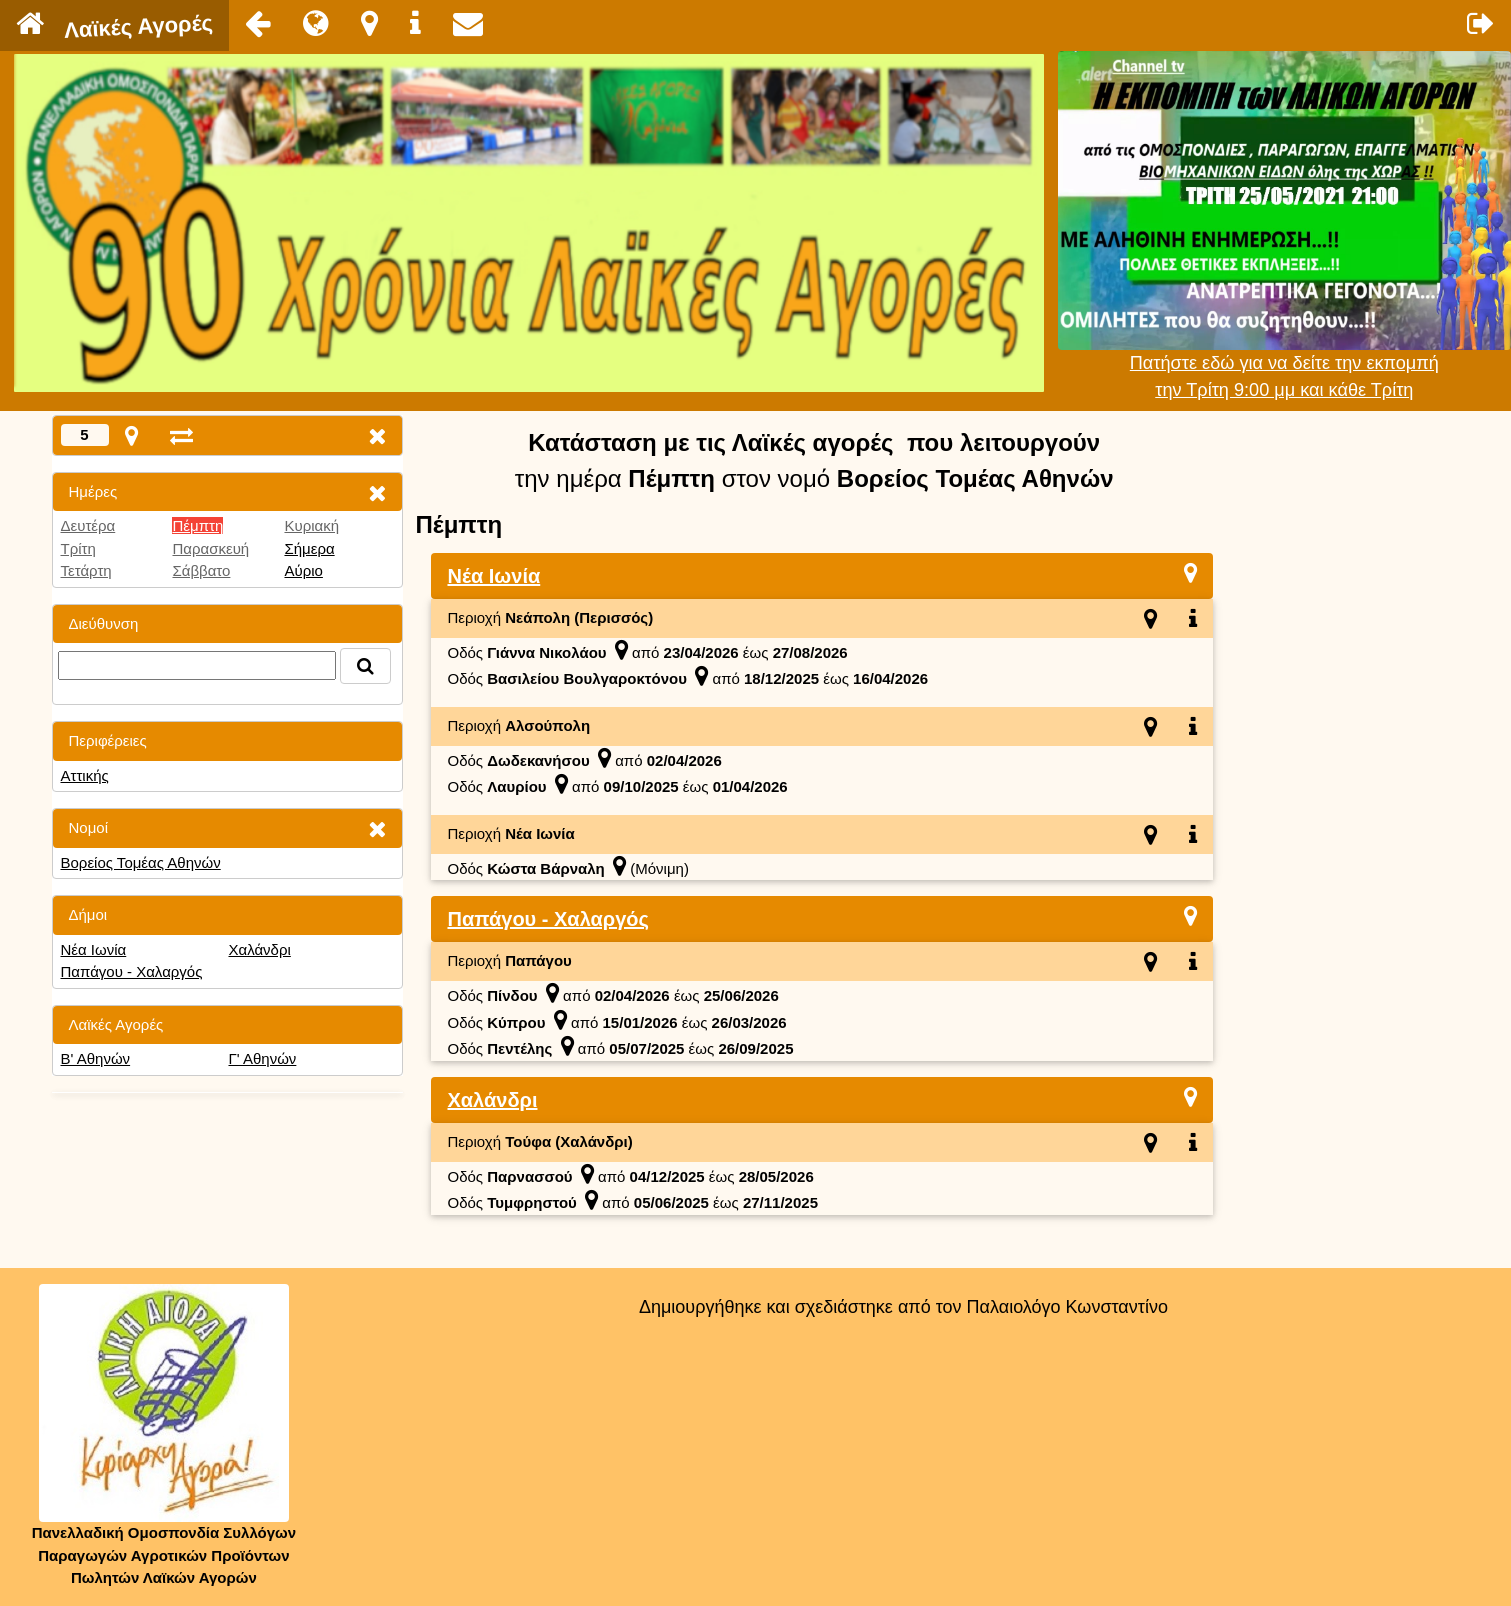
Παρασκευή (210, 548)
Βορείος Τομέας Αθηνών (141, 862)
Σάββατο (201, 570)
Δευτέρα (88, 525)
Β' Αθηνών (96, 1058)
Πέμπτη (197, 525)
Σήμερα (309, 548)
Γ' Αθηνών (262, 1058)
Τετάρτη (86, 570)
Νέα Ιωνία (94, 949)
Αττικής (85, 775)
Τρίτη (78, 548)
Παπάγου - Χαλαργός (132, 971)
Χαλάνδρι (259, 949)
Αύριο (303, 570)
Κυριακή (311, 525)
